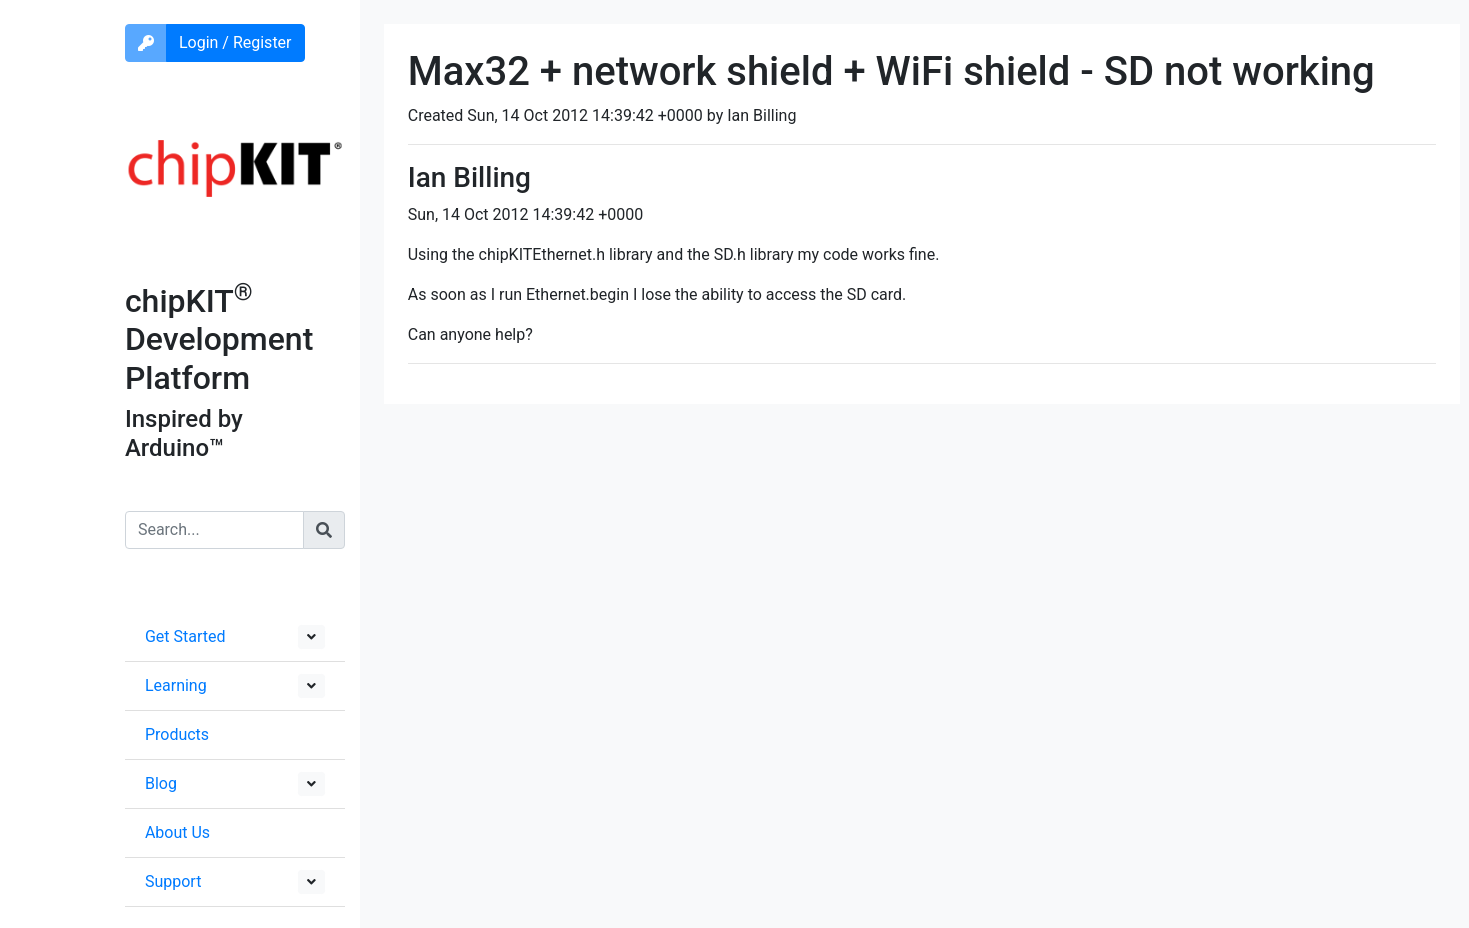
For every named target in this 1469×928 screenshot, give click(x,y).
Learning (176, 685)
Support (173, 881)
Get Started (185, 636)
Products (177, 734)
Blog (161, 783)
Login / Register (235, 42)
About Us (177, 832)
